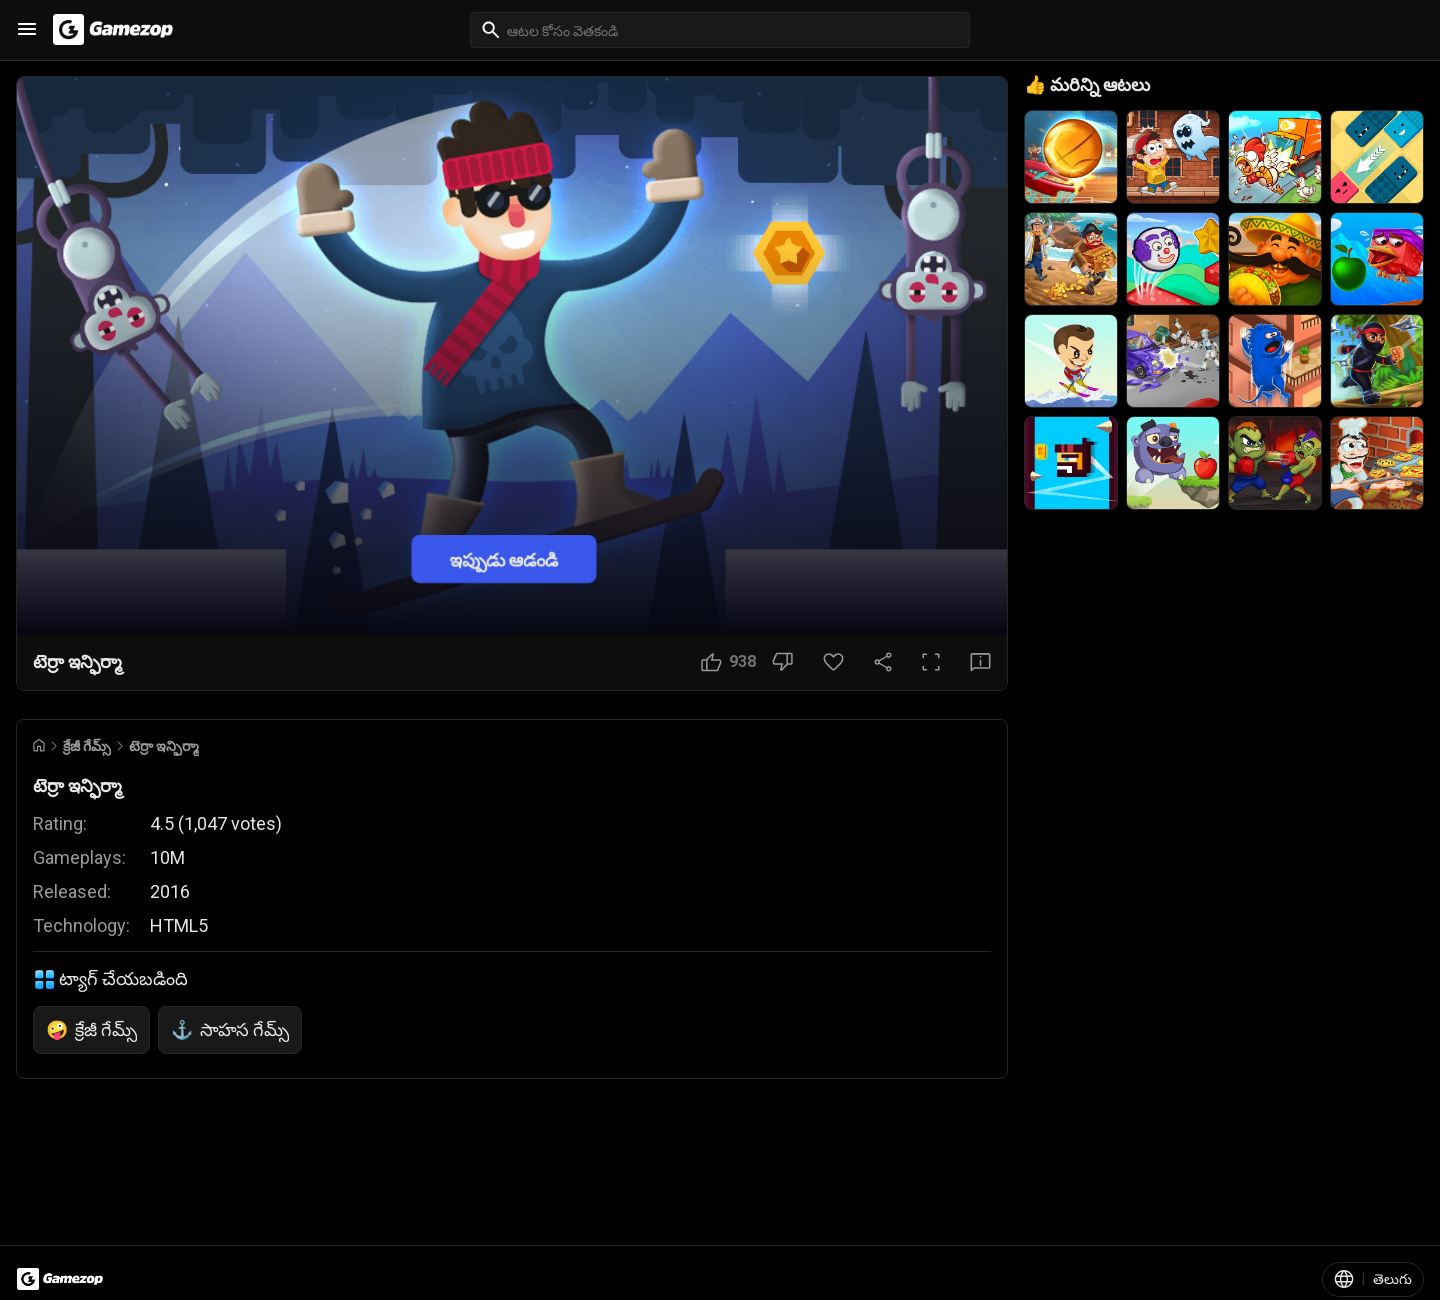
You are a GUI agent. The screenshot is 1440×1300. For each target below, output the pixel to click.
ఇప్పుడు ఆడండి (504, 558)
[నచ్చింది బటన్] (728, 662)
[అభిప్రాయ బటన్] (980, 662)
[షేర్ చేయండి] (883, 662)
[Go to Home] (39, 745)
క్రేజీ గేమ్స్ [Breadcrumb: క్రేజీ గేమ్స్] (87, 746)
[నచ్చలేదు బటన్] (782, 662)
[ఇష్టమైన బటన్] (833, 662)
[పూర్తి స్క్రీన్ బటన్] (931, 662)
